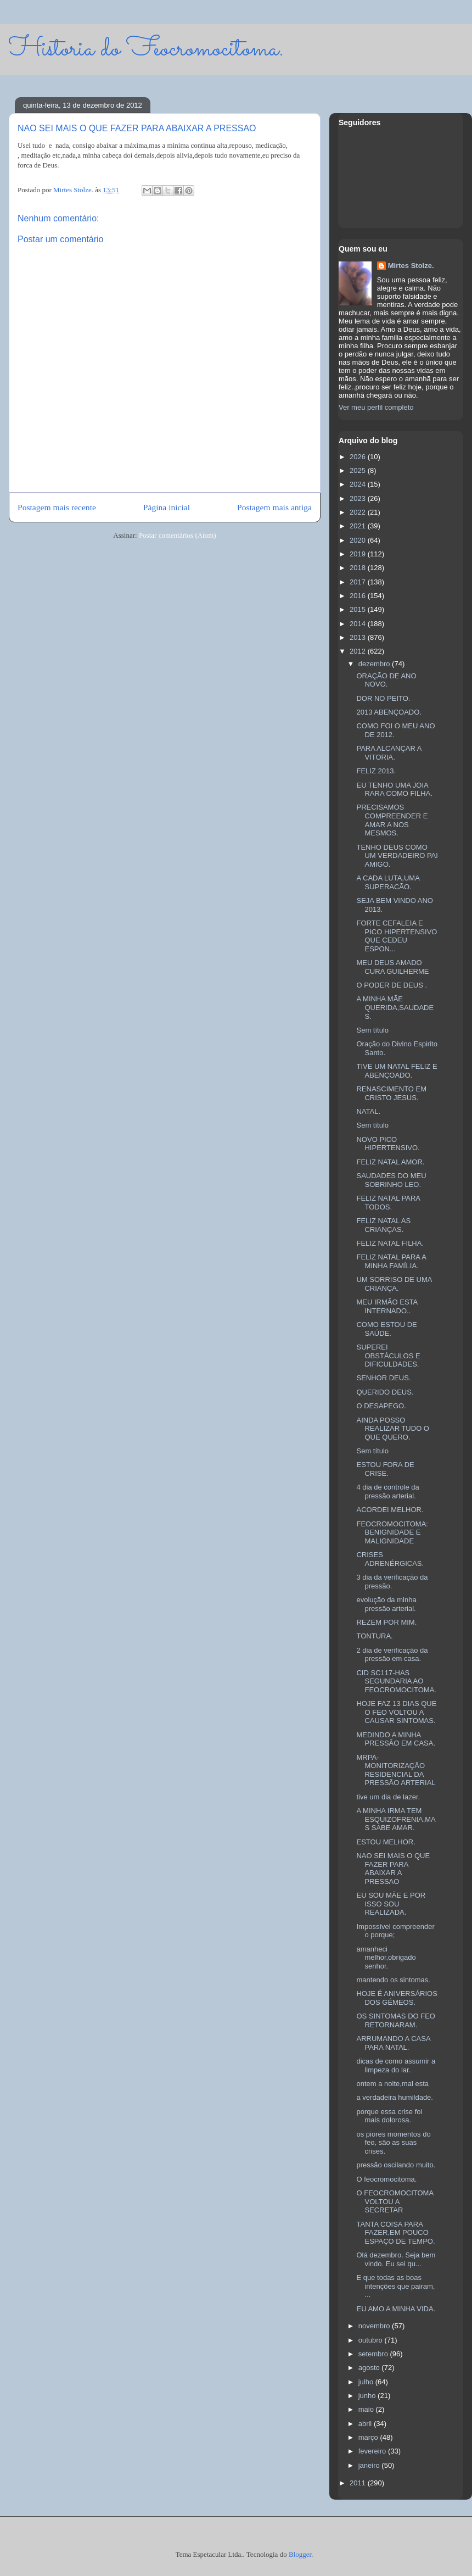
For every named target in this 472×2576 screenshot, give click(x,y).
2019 (359, 554)
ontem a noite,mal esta (392, 2083)
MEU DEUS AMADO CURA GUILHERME (392, 966)
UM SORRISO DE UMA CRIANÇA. (393, 1283)
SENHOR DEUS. (383, 1378)
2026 (359, 457)
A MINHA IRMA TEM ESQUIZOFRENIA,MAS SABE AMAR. (395, 1819)
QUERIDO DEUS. (384, 1392)
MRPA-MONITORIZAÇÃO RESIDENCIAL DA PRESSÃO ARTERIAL (395, 1770)
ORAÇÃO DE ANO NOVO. (386, 680)
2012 (359, 651)
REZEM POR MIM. (386, 1622)
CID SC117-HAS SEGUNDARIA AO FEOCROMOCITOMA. (396, 1681)
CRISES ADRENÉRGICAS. (390, 1559)
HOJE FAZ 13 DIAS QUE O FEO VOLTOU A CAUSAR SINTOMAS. (396, 1712)
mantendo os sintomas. (393, 1980)
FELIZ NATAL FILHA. (390, 1243)
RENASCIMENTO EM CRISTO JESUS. (391, 1093)
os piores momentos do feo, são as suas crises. (393, 2142)
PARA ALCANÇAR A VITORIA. (388, 752)
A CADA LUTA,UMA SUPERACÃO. (387, 882)
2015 (359, 609)
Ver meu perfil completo (376, 407)
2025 (359, 470)
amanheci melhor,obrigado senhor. (385, 1957)
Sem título (372, 1030)
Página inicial (166, 507)
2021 (359, 526)
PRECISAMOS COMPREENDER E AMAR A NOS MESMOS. (392, 820)
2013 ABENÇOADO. (389, 712)
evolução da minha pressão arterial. (386, 1604)
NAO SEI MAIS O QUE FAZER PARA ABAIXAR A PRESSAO (393, 1869)
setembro (374, 2354)
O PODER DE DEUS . (391, 985)
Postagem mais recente (57, 507)
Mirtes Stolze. (411, 265)
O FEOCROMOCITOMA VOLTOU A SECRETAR (394, 2201)
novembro (375, 2326)
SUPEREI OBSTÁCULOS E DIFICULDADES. (388, 1355)
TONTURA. (374, 1636)
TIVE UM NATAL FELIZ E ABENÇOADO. (396, 1070)
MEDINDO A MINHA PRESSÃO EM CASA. (395, 1739)
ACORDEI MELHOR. (389, 1510)
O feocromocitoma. (386, 2179)
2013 (359, 637)
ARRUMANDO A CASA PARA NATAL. (393, 2042)
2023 (359, 498)
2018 (359, 568)
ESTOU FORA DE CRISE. (385, 1468)
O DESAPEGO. (381, 1406)
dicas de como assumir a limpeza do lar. (395, 2065)
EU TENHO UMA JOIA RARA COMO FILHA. (394, 789)
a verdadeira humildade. (394, 2097)
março (369, 2437)
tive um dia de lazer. (388, 1797)
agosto (370, 2367)
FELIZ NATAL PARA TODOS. (388, 1202)
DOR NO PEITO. (383, 698)
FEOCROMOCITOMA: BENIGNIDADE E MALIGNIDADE (392, 1532)
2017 (359, 582)
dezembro (375, 664)
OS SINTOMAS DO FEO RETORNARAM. (395, 2020)
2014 (359, 624)
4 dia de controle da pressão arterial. (387, 1491)
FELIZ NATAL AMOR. (390, 1162)
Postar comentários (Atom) (177, 535)
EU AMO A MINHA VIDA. (395, 2309)
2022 (359, 512)
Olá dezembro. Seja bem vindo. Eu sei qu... (395, 2259)
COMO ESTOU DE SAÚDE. (386, 1328)
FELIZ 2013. (376, 771)
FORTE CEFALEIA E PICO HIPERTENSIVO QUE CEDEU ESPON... (396, 936)
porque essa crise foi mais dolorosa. (389, 2116)
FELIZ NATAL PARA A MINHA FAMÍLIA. (391, 1261)
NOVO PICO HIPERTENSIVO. (387, 1143)
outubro (371, 2340)
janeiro (370, 2465)
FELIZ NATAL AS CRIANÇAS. (383, 1225)
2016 (359, 596)
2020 (359, 540)
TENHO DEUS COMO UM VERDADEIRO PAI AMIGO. (396, 855)
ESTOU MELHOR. (385, 1842)
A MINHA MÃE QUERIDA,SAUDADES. (395, 1007)
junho (368, 2395)
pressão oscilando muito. (395, 2165)
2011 (359, 2483)
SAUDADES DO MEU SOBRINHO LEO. (391, 1180)
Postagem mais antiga (274, 507)
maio (367, 2409)
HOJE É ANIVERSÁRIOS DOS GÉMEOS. (396, 1997)
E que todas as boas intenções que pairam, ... (395, 2286)
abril (366, 2423)
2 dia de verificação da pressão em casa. (392, 1654)
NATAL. (368, 1111)
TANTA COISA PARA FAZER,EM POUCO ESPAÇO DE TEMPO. (395, 2232)
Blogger (300, 2554)
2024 (359, 484)
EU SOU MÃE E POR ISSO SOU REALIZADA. (390, 1903)
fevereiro (373, 2451)
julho (366, 2382)
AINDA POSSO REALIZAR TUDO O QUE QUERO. (392, 1428)
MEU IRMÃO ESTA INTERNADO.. (386, 1306)
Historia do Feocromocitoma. (146, 49)
